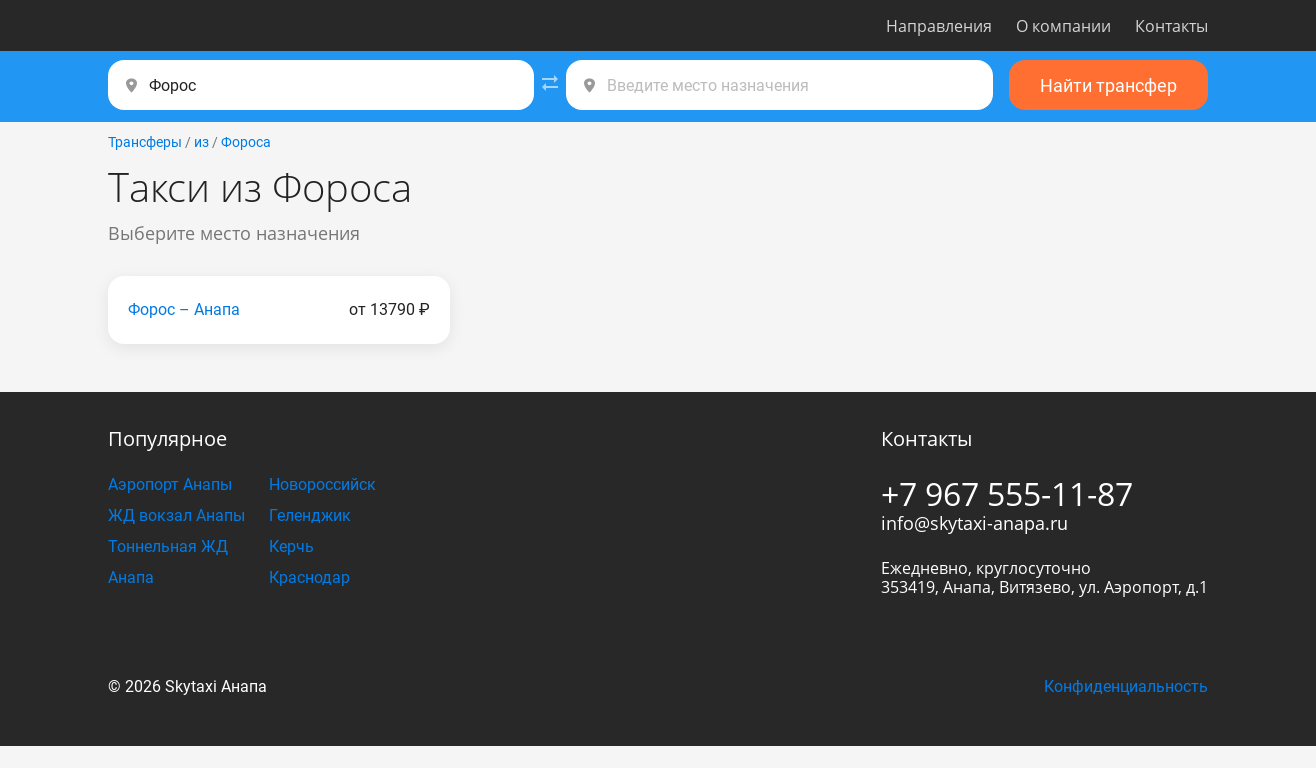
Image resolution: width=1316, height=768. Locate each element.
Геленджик (310, 515)
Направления (939, 26)
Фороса (246, 142)
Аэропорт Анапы (170, 484)
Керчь (291, 546)
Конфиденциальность (1126, 686)
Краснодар (309, 577)
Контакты (1171, 26)
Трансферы (145, 142)
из (201, 142)
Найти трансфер (1108, 85)
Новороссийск (322, 484)
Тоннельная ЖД (168, 546)
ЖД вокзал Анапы (176, 515)
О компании (1063, 26)
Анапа (131, 577)
